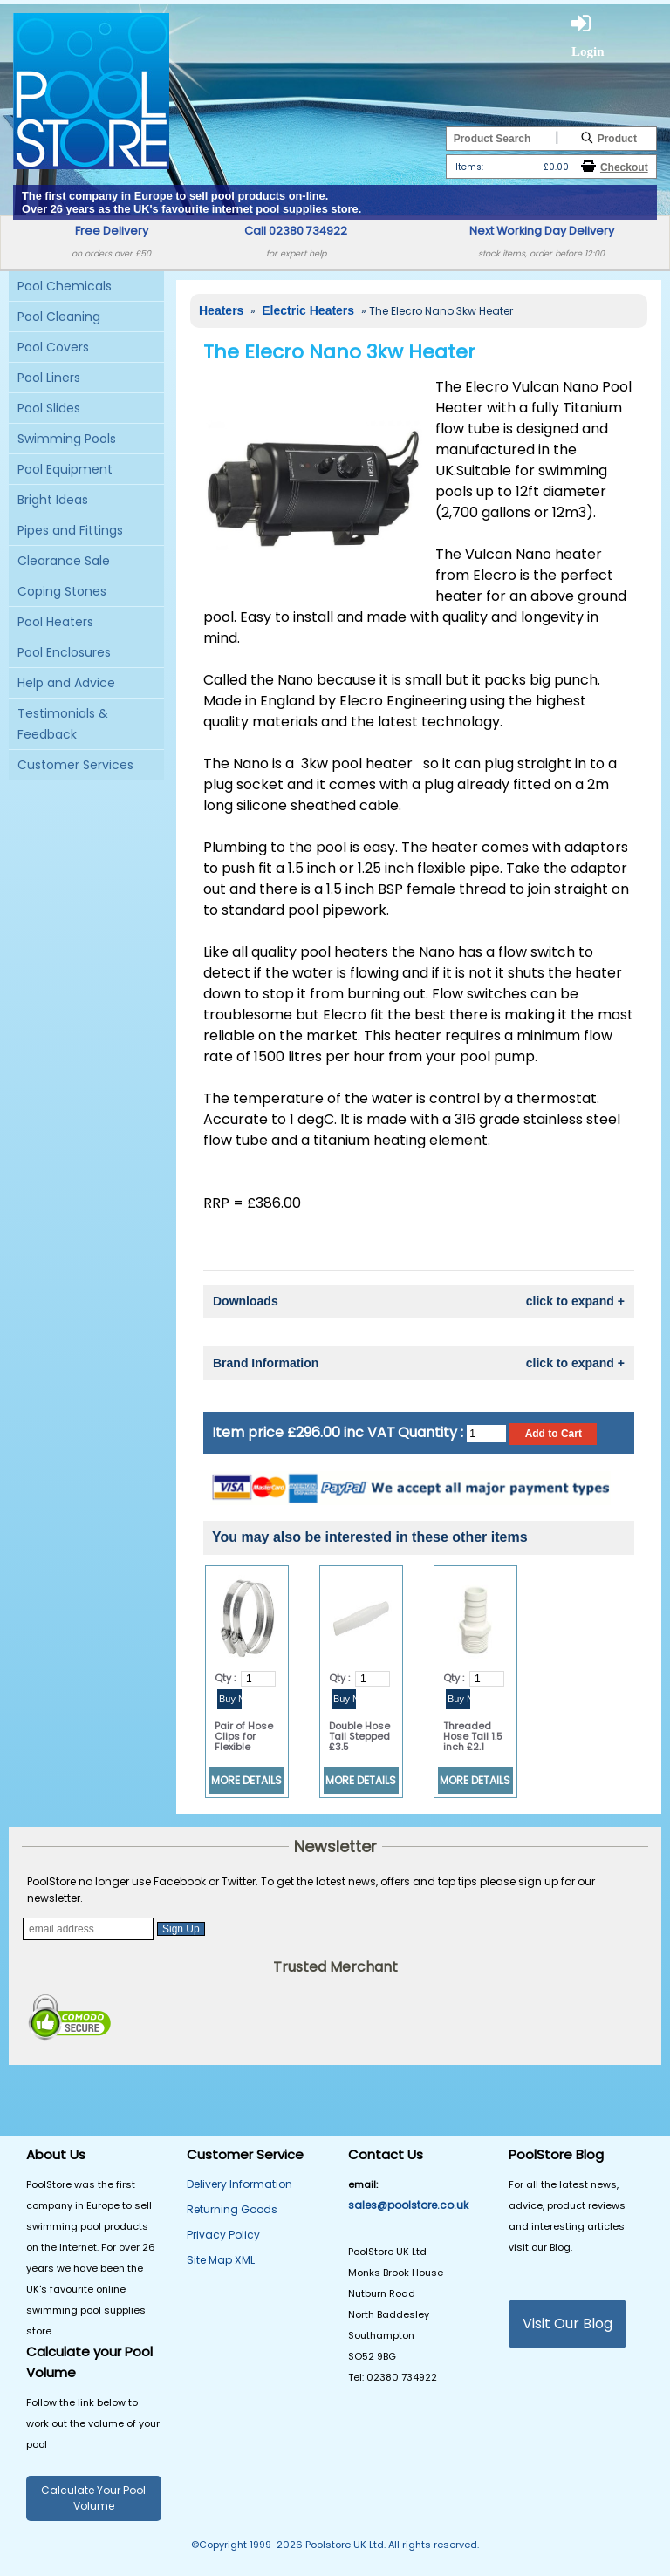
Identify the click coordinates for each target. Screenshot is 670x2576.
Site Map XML (221, 2259)
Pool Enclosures (64, 652)
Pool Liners (48, 377)
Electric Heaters (310, 310)
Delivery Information (239, 2184)
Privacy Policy (223, 2234)
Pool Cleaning (58, 316)
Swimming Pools (66, 438)
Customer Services (75, 764)
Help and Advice (66, 683)
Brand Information (419, 1363)
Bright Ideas (52, 499)
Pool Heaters (55, 621)
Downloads (419, 1301)
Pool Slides (48, 408)
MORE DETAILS (246, 1780)
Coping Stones (61, 591)
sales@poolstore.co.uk (408, 2205)
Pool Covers (53, 347)
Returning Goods (232, 2209)
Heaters (223, 310)
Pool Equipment (65, 469)
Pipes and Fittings (70, 530)
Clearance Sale (63, 560)
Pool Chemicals (64, 286)
